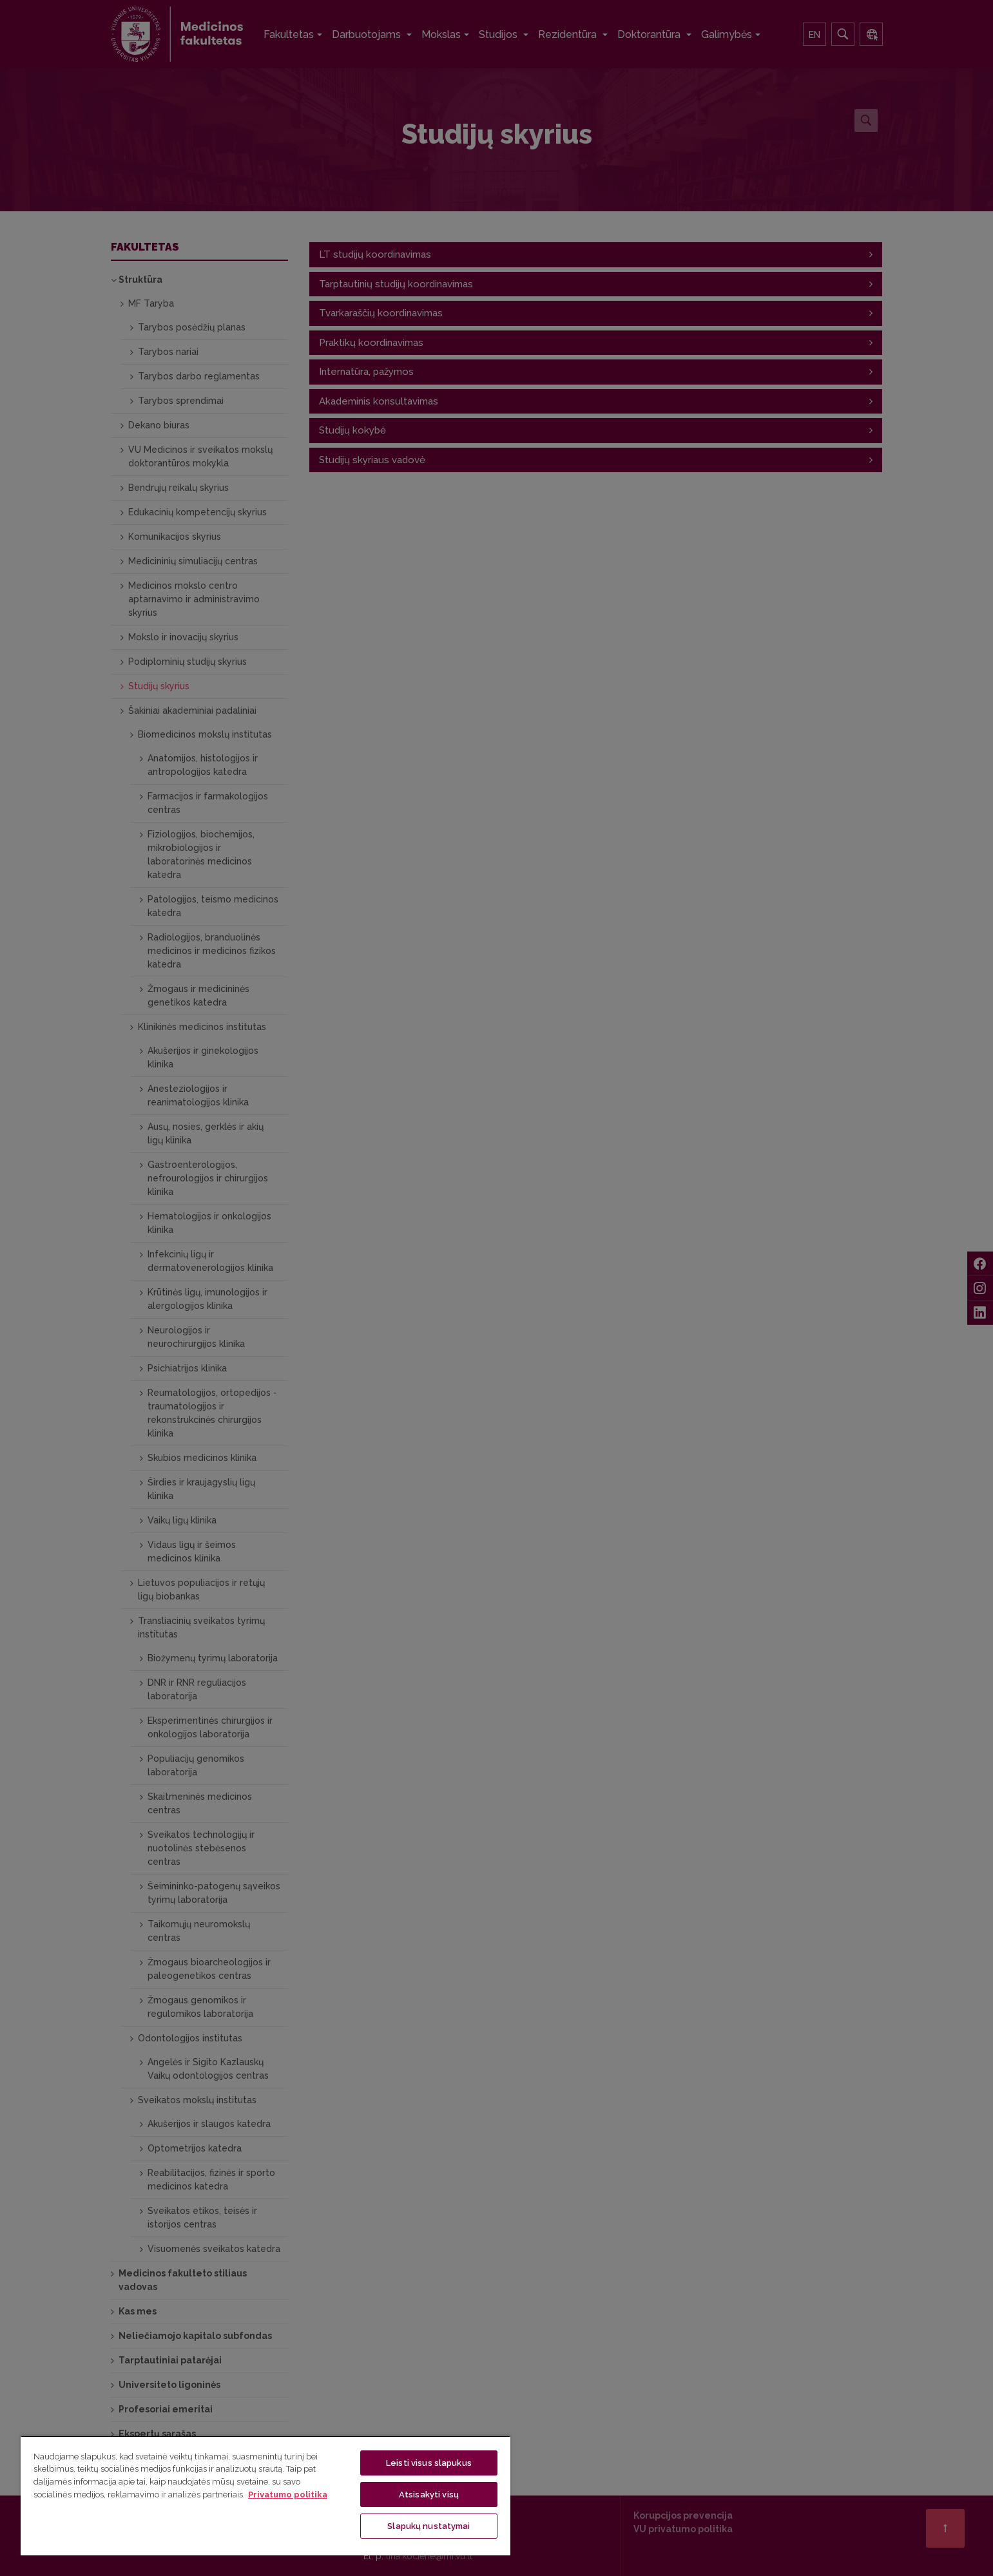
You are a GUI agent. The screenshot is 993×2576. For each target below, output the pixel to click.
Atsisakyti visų (429, 2494)
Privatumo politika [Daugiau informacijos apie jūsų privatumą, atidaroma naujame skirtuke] (287, 2494)
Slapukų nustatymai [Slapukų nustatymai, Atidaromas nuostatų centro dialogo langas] (428, 2526)
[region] (265, 2495)
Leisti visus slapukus (429, 2463)
